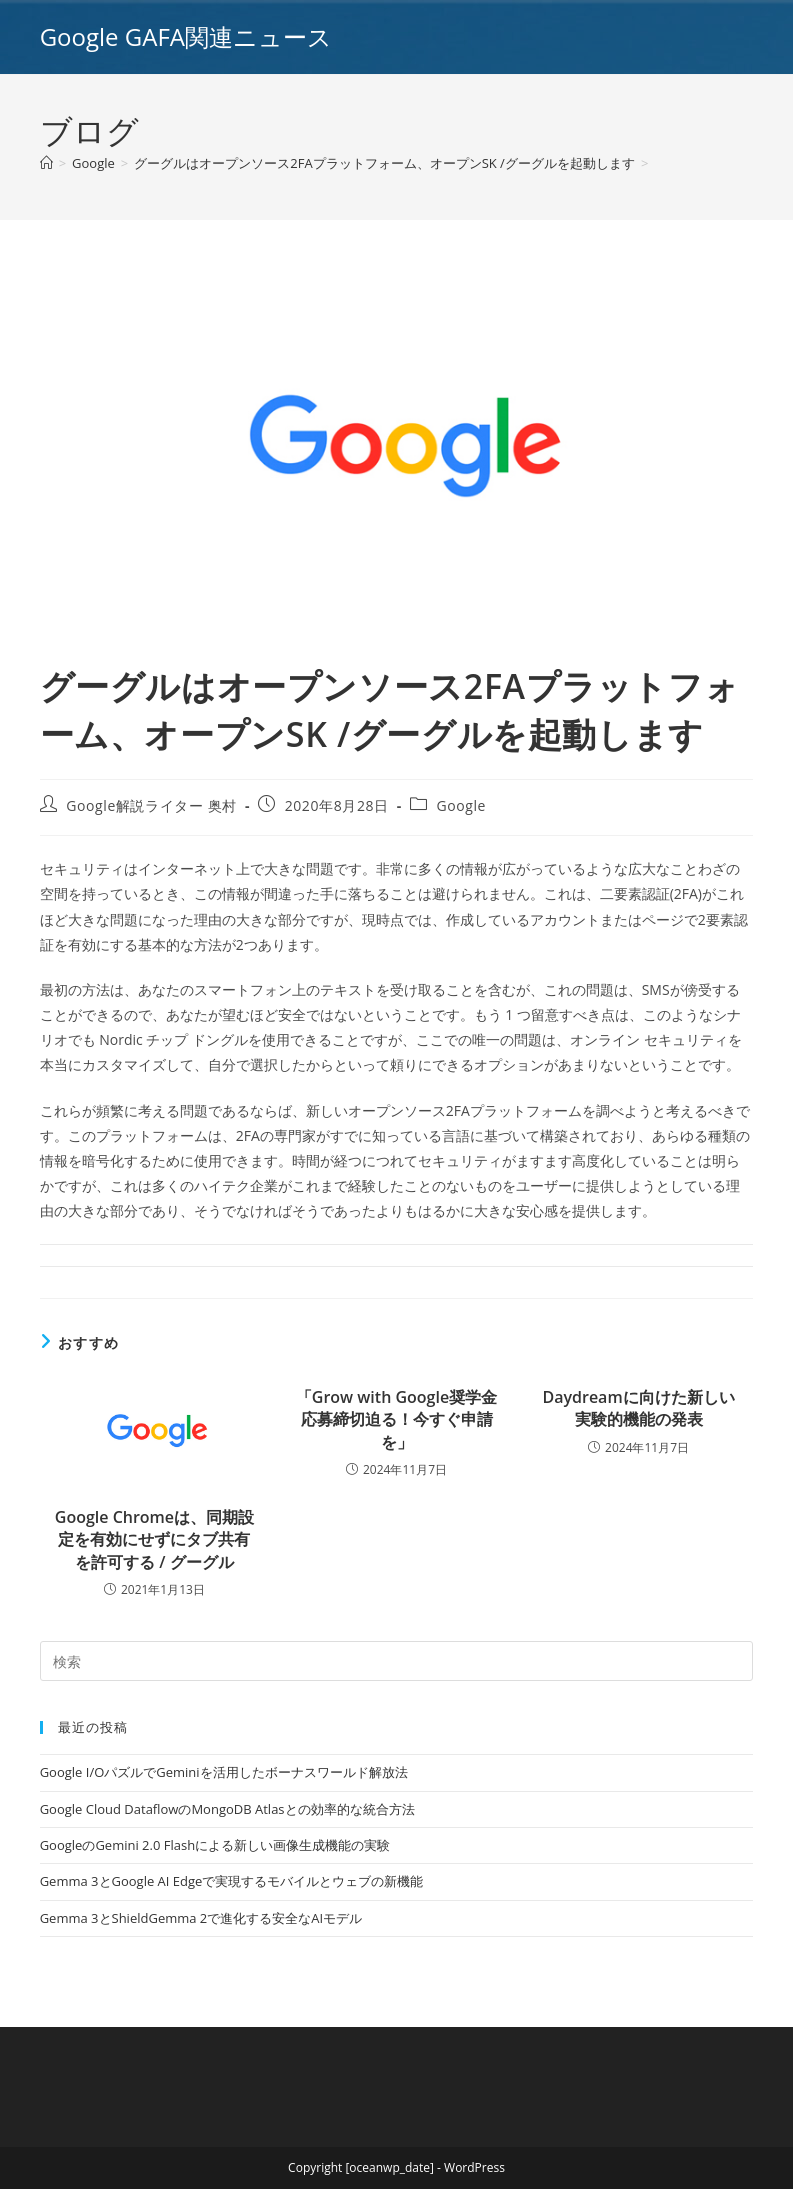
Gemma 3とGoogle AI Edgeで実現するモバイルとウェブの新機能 (232, 1881)
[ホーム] (46, 163)
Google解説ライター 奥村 (151, 805)
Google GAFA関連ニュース (186, 36)
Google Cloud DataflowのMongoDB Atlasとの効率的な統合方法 (227, 1809)
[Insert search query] (397, 1661)
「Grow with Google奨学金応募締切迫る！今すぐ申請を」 (396, 1419)
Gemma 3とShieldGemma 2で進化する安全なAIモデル (201, 1918)
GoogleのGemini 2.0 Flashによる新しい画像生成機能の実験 (215, 1845)
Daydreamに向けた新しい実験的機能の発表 (638, 1408)
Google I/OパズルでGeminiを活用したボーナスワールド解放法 (224, 1772)
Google (461, 805)
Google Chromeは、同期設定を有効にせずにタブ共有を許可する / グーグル (154, 1539)
